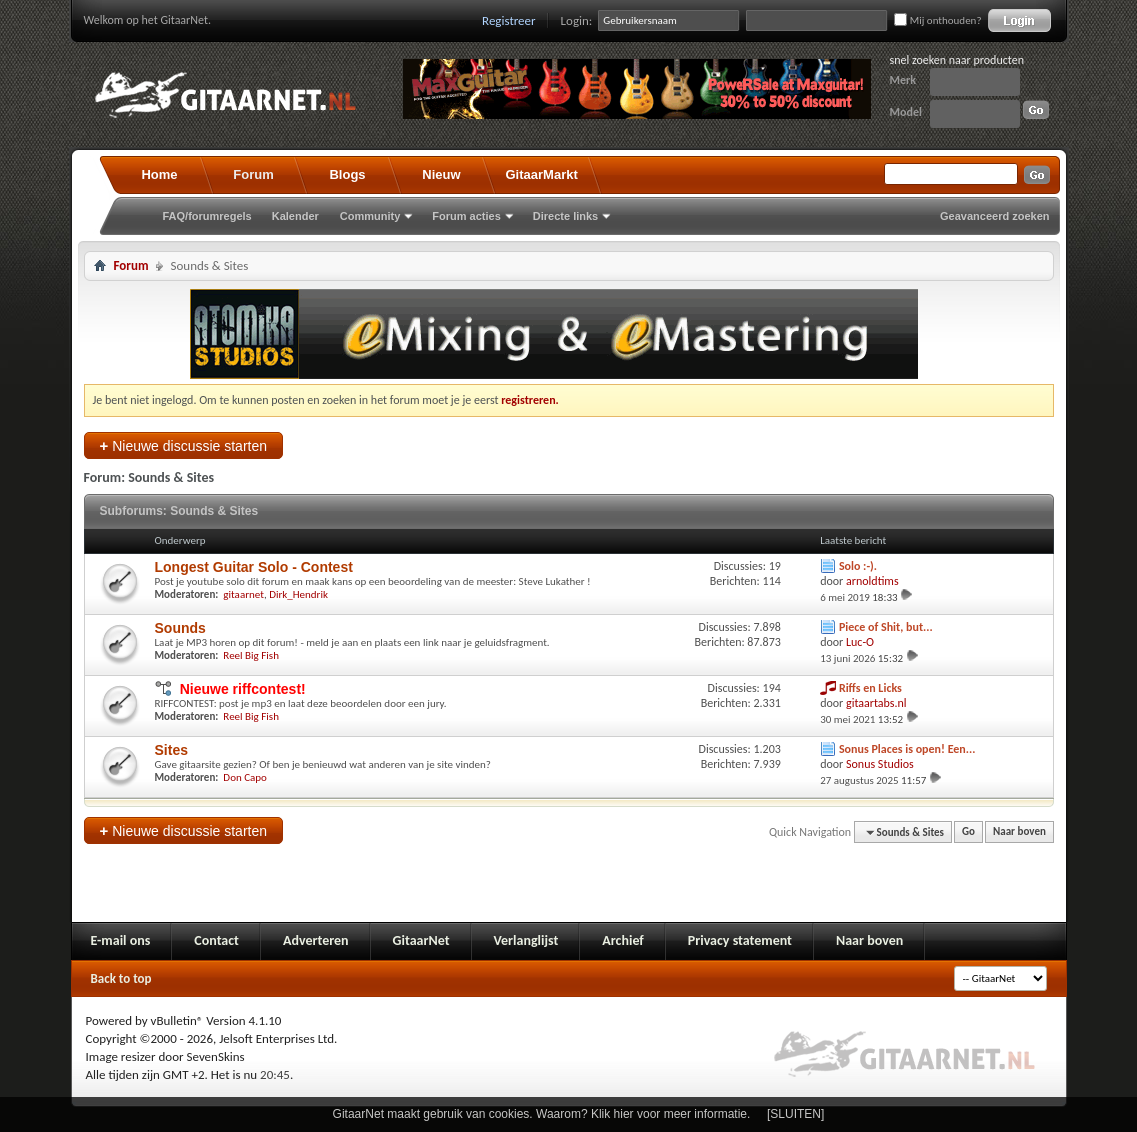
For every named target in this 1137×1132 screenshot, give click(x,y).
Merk (903, 80)
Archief (622, 940)
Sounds (180, 628)
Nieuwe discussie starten (184, 445)
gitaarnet (243, 594)
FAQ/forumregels (207, 216)
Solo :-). (858, 566)
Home (159, 174)
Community (370, 216)
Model (906, 112)
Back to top (121, 978)
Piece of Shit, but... (886, 627)
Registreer (509, 20)
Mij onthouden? (937, 20)
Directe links (565, 216)
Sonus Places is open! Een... (907, 749)
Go (968, 832)
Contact (216, 940)
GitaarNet (421, 940)
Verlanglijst (526, 940)
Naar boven (1019, 832)
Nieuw (441, 174)
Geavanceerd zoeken (994, 216)
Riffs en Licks (870, 688)
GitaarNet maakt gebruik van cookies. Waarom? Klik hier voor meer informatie (540, 1114)
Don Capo (245, 777)
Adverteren (316, 940)
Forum (253, 174)
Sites (171, 750)
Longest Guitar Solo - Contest (254, 567)
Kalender (295, 216)
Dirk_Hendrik (298, 594)
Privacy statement (740, 940)
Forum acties (466, 216)
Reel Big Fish (251, 655)
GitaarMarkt (542, 174)
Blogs (347, 174)
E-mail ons (121, 940)
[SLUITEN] (795, 1114)
